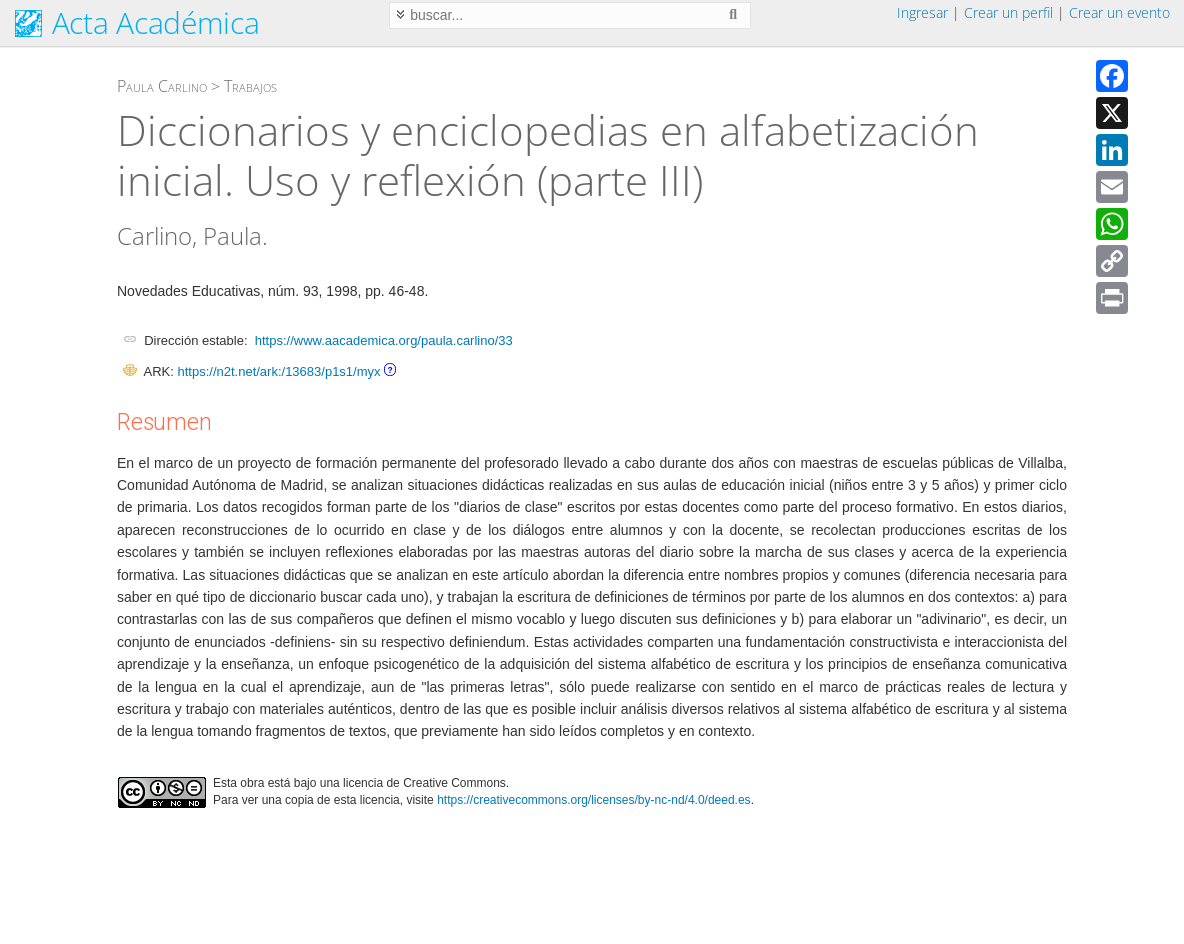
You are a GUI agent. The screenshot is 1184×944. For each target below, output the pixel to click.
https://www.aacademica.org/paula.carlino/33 (384, 340)
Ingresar (922, 12)
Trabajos (250, 86)
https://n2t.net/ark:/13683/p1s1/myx (278, 371)
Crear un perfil (1008, 12)
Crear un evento (1119, 12)
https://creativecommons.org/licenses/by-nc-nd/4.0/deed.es (594, 800)
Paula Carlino (162, 86)
